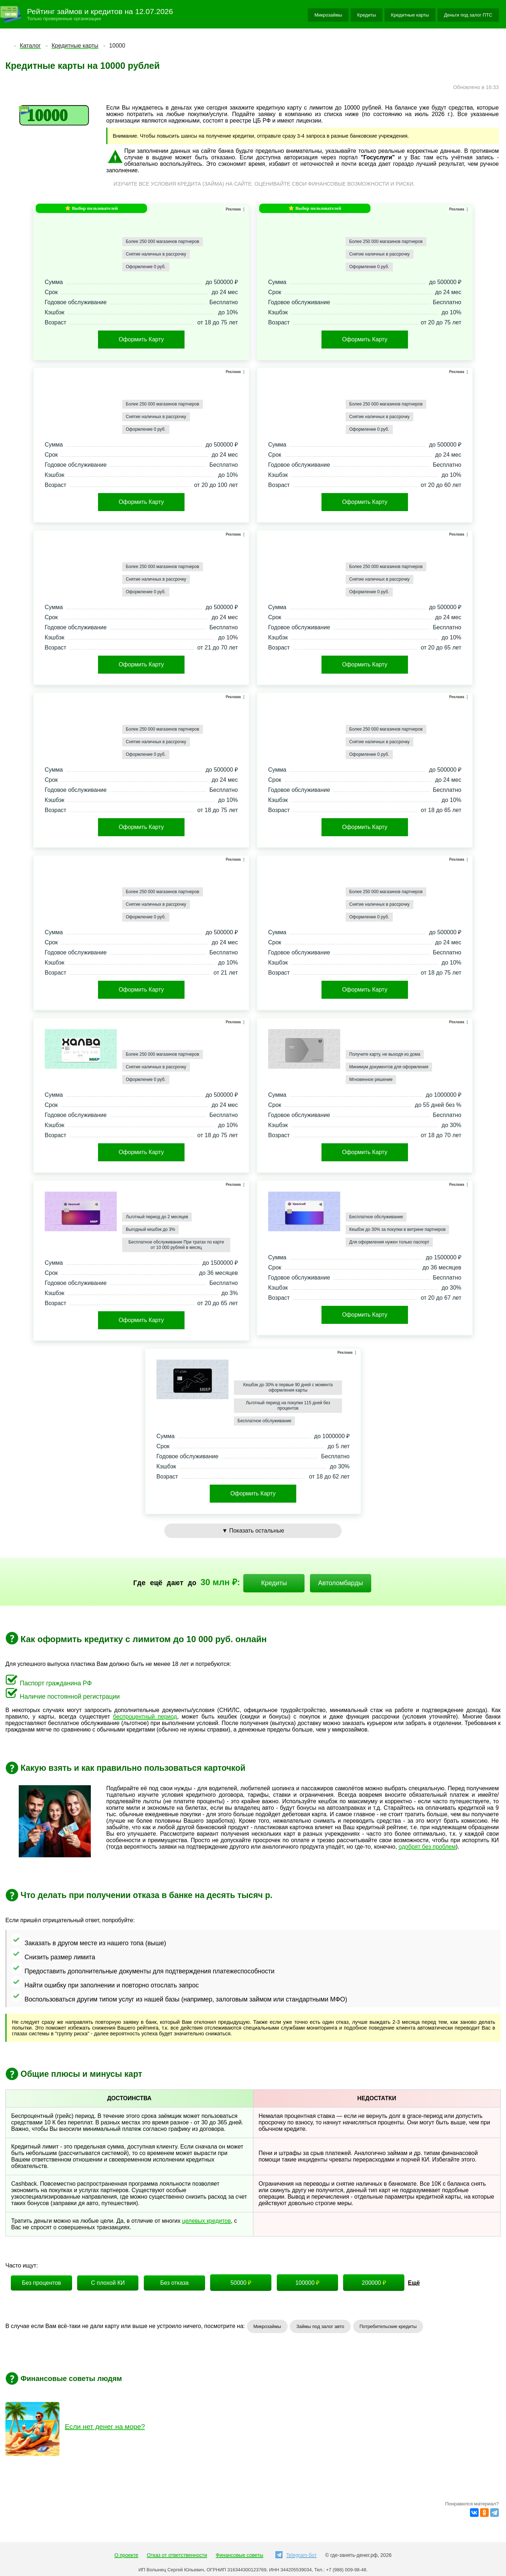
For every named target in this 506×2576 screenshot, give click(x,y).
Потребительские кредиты (388, 2326)
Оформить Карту (141, 339)
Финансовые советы (239, 2555)
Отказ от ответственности (177, 2555)
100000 (307, 2283)
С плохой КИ (108, 2283)
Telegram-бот (295, 2554)
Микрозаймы (328, 15)
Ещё (414, 2283)
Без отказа (174, 2283)
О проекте (126, 2555)
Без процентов (41, 2283)
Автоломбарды (340, 1583)
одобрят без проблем (427, 1847)
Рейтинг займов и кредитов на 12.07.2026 (100, 11)
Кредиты (366, 15)
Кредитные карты (410, 15)
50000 (240, 2283)
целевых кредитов (206, 2221)
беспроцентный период (145, 1716)
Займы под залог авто (320, 2326)
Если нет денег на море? (105, 2426)
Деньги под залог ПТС (468, 15)
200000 (374, 2283)
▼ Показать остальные (253, 1531)
